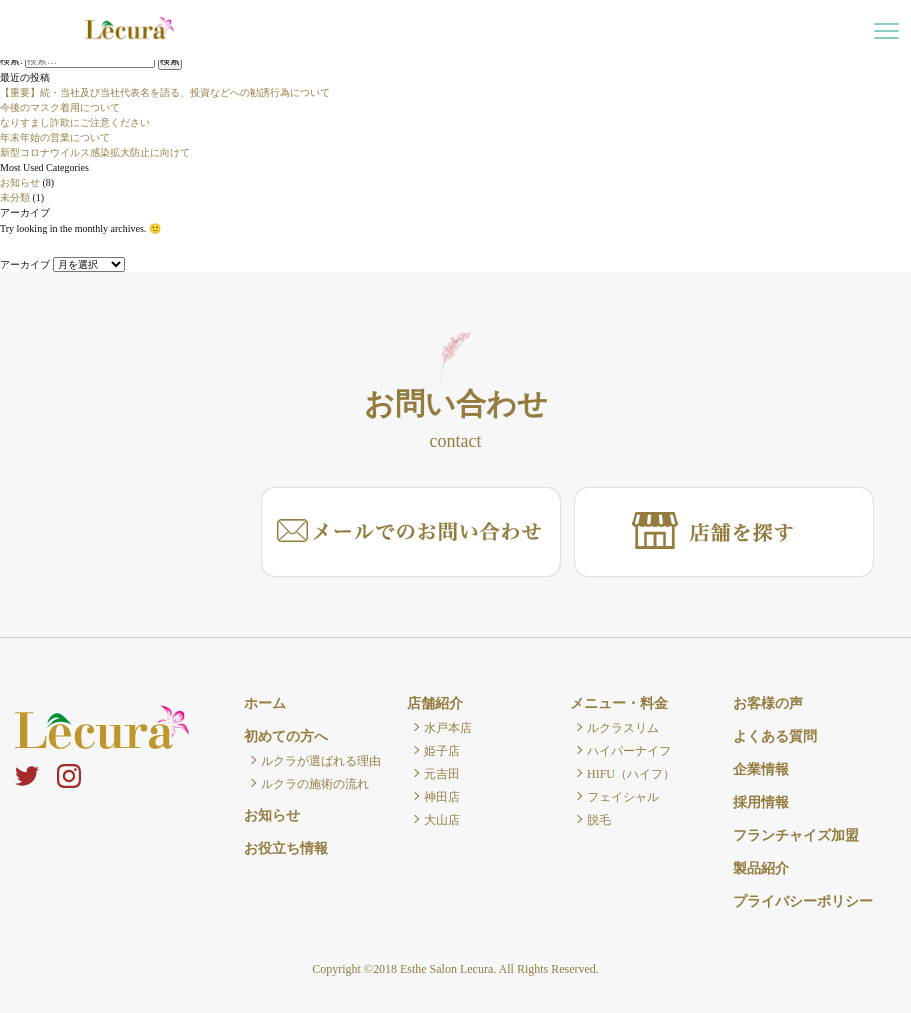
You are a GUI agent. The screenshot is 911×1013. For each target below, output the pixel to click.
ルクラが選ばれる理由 (321, 761)
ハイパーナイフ (629, 751)
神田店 (442, 797)
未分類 (15, 197)
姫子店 (442, 751)
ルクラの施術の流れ (315, 784)
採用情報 (761, 802)
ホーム (265, 703)
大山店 (442, 820)
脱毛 (599, 820)
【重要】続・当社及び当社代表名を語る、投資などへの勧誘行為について (165, 92)
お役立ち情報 (286, 848)
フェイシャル (623, 797)
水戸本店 (448, 728)
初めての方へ (286, 736)
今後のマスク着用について (60, 107)
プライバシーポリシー (803, 901)
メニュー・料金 (619, 703)
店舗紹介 (435, 703)
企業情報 (761, 769)
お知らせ (20, 182)
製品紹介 (761, 868)
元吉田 (442, 774)
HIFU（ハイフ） (631, 774)
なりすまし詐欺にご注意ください (75, 122)
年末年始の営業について (55, 137)
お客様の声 (768, 703)
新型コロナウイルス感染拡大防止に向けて (95, 152)
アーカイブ (25, 264)
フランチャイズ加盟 (796, 835)
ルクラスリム (623, 728)
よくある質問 (775, 736)
